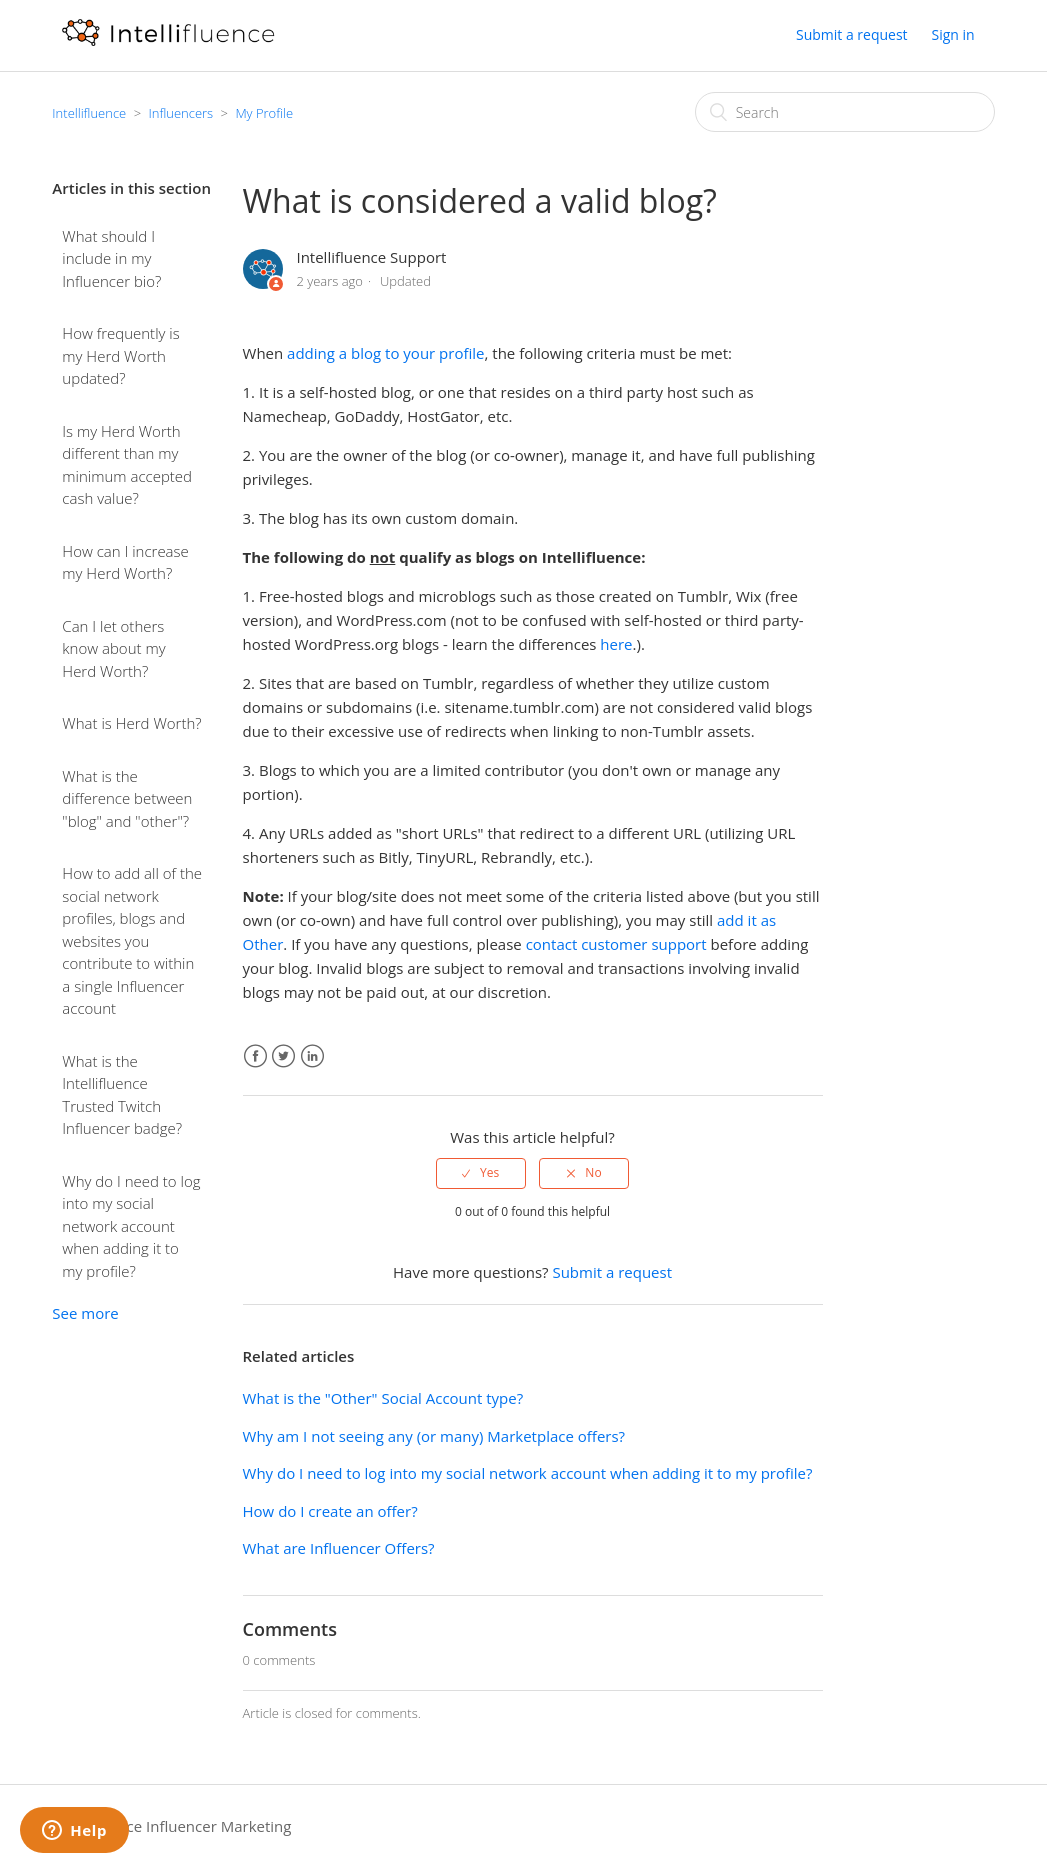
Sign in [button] (953, 34)
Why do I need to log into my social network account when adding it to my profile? (131, 1226)
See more (85, 1313)
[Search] (845, 112)
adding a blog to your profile (385, 353)
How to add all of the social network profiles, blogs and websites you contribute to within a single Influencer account (132, 940)
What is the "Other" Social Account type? (383, 1398)
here (616, 644)
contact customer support (616, 944)
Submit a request (852, 34)
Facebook (255, 1056)
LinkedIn (312, 1056)
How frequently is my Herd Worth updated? (120, 355)
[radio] (481, 1173)
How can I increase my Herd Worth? (125, 562)
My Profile (264, 113)
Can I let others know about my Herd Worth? (113, 648)
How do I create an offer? (330, 1511)
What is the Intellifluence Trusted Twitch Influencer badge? (122, 1095)
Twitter (283, 1056)
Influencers (180, 113)
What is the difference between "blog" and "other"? (127, 798)
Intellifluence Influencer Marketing (171, 1826)
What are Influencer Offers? (339, 1548)
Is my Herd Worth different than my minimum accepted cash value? (127, 465)
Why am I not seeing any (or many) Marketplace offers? (434, 1436)
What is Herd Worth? (131, 723)
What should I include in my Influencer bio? (111, 258)
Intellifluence (89, 113)
